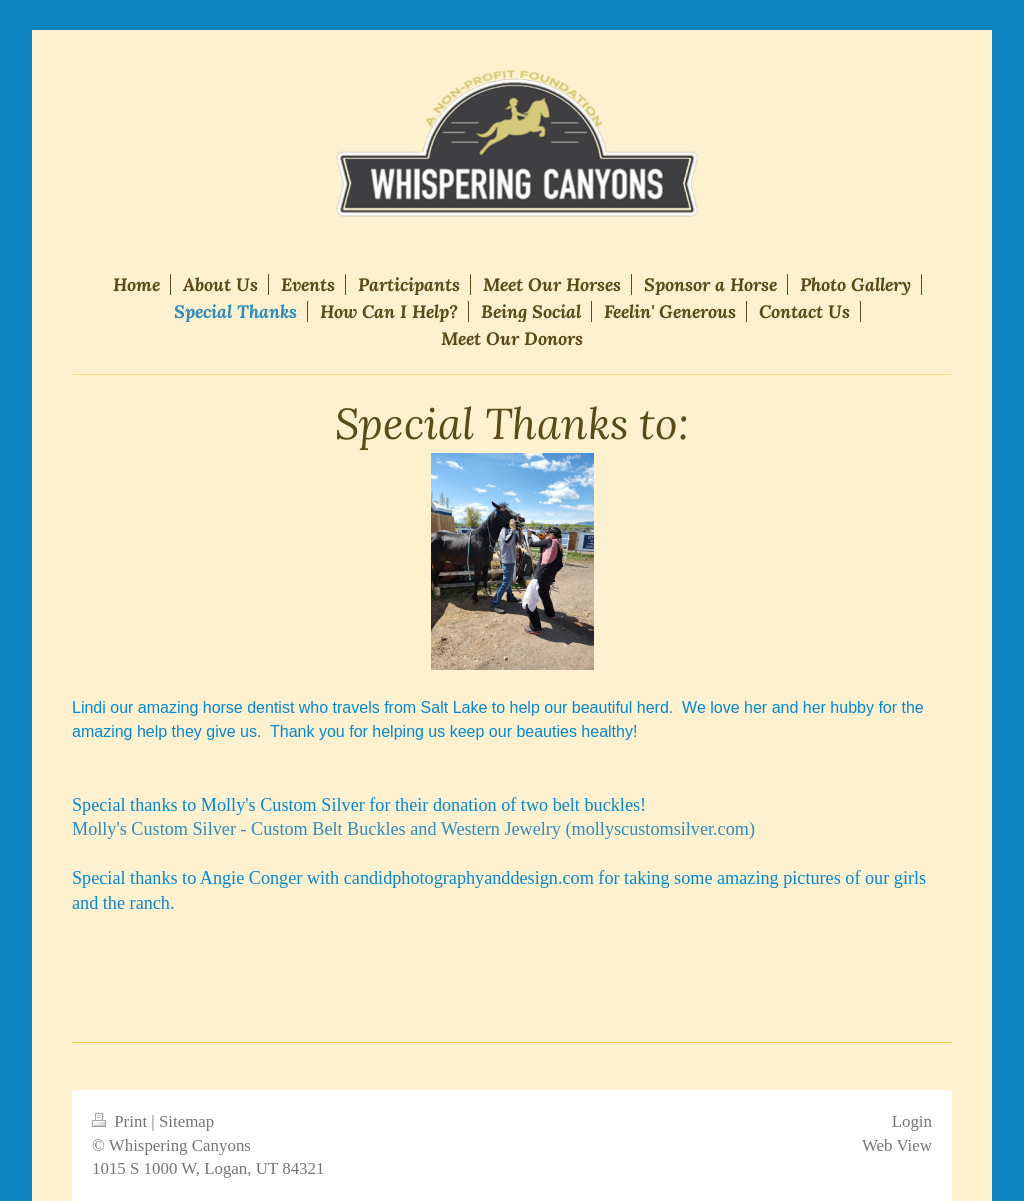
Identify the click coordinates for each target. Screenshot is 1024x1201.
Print (121, 1121)
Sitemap (186, 1121)
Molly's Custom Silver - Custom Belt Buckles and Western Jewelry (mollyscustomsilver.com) (413, 829)
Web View (897, 1145)
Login (912, 1121)
